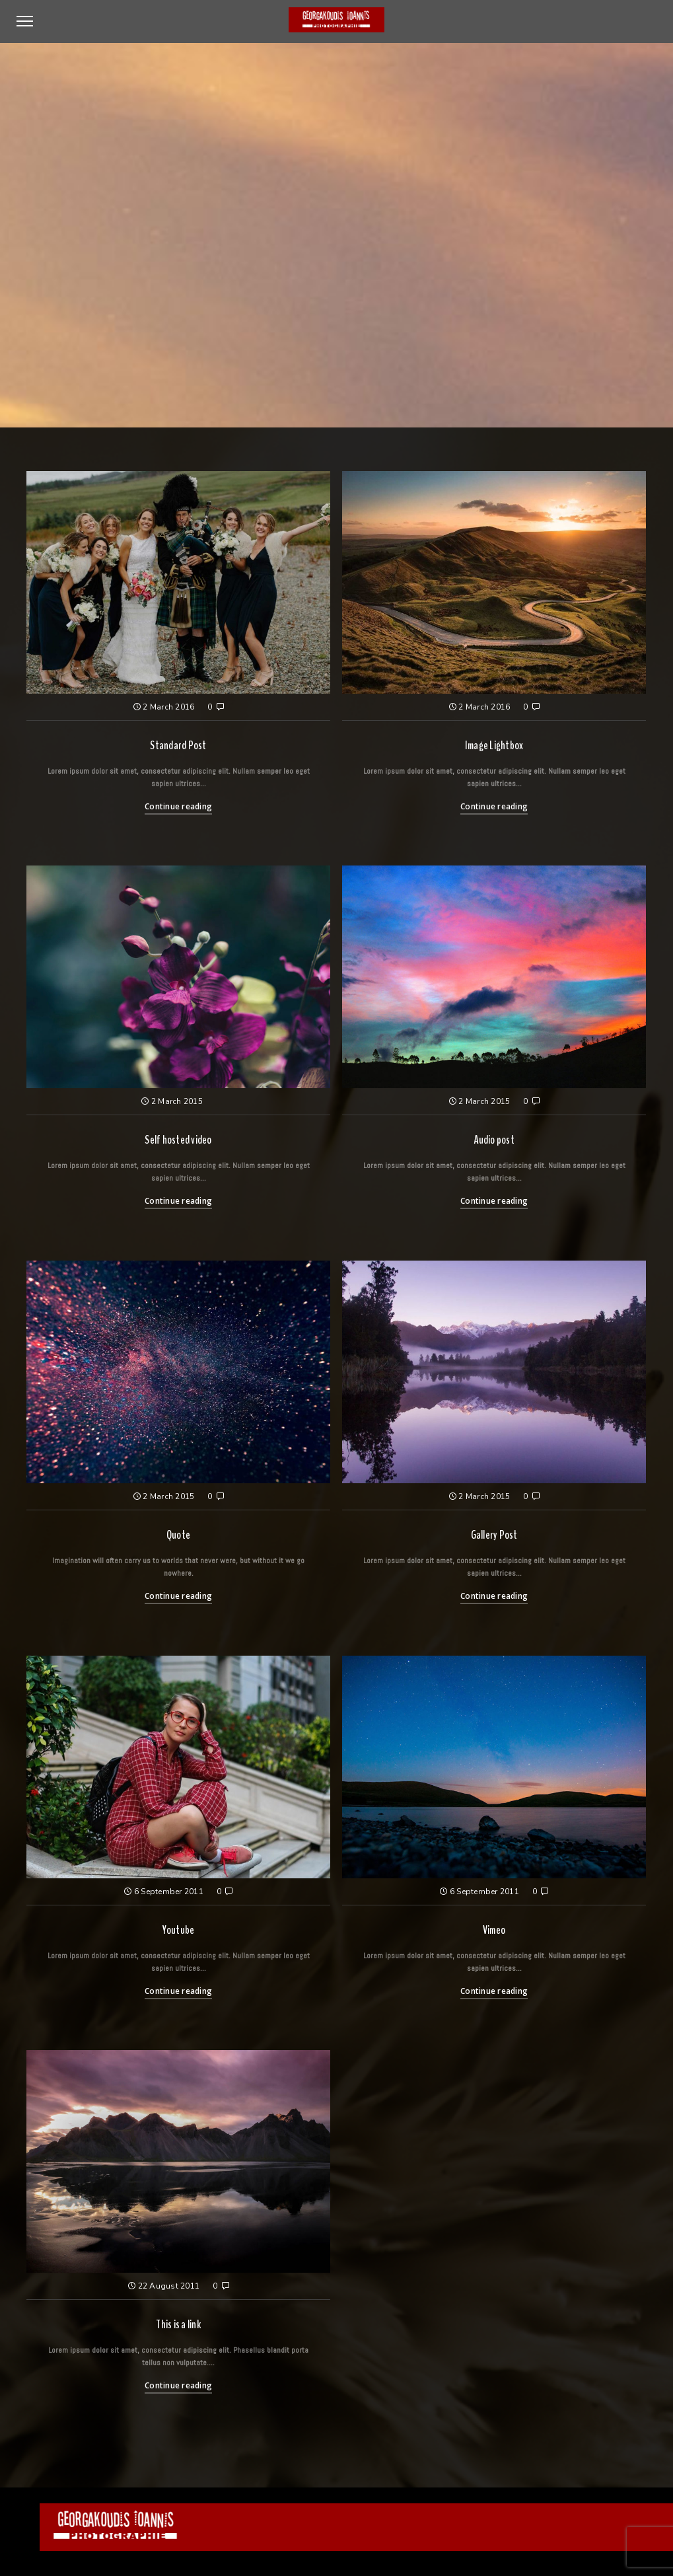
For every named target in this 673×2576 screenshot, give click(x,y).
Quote (178, 1535)
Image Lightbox (494, 745)
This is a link (178, 2324)
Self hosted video (178, 1140)
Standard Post (178, 745)
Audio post (494, 1140)
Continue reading (178, 806)
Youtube (178, 1930)
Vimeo (494, 1930)
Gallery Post (494, 1535)
